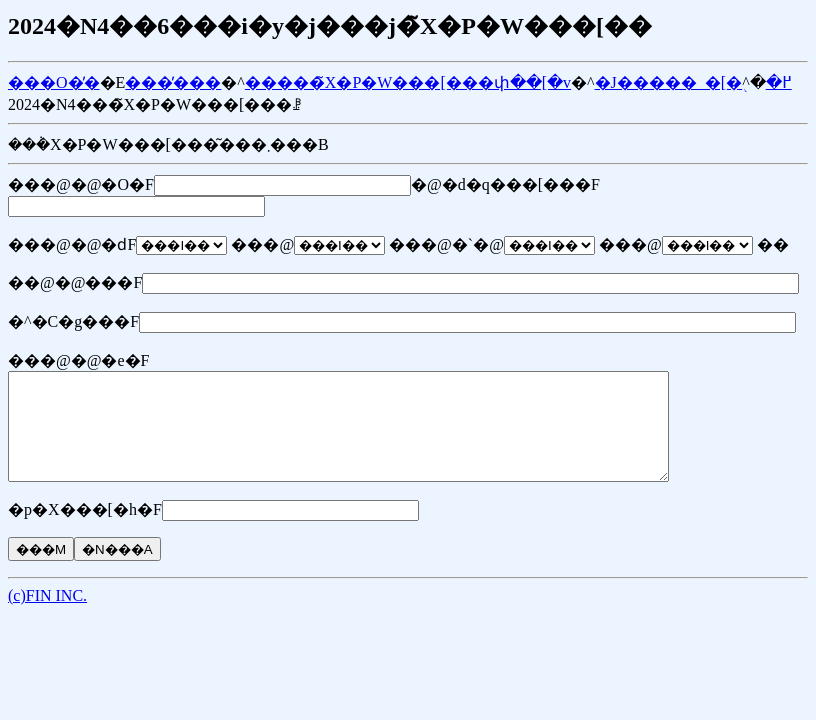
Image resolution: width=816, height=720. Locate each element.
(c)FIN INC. (47, 616)
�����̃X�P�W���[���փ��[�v (408, 82)
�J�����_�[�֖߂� (693, 82)
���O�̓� (54, 82)
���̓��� (173, 82)
